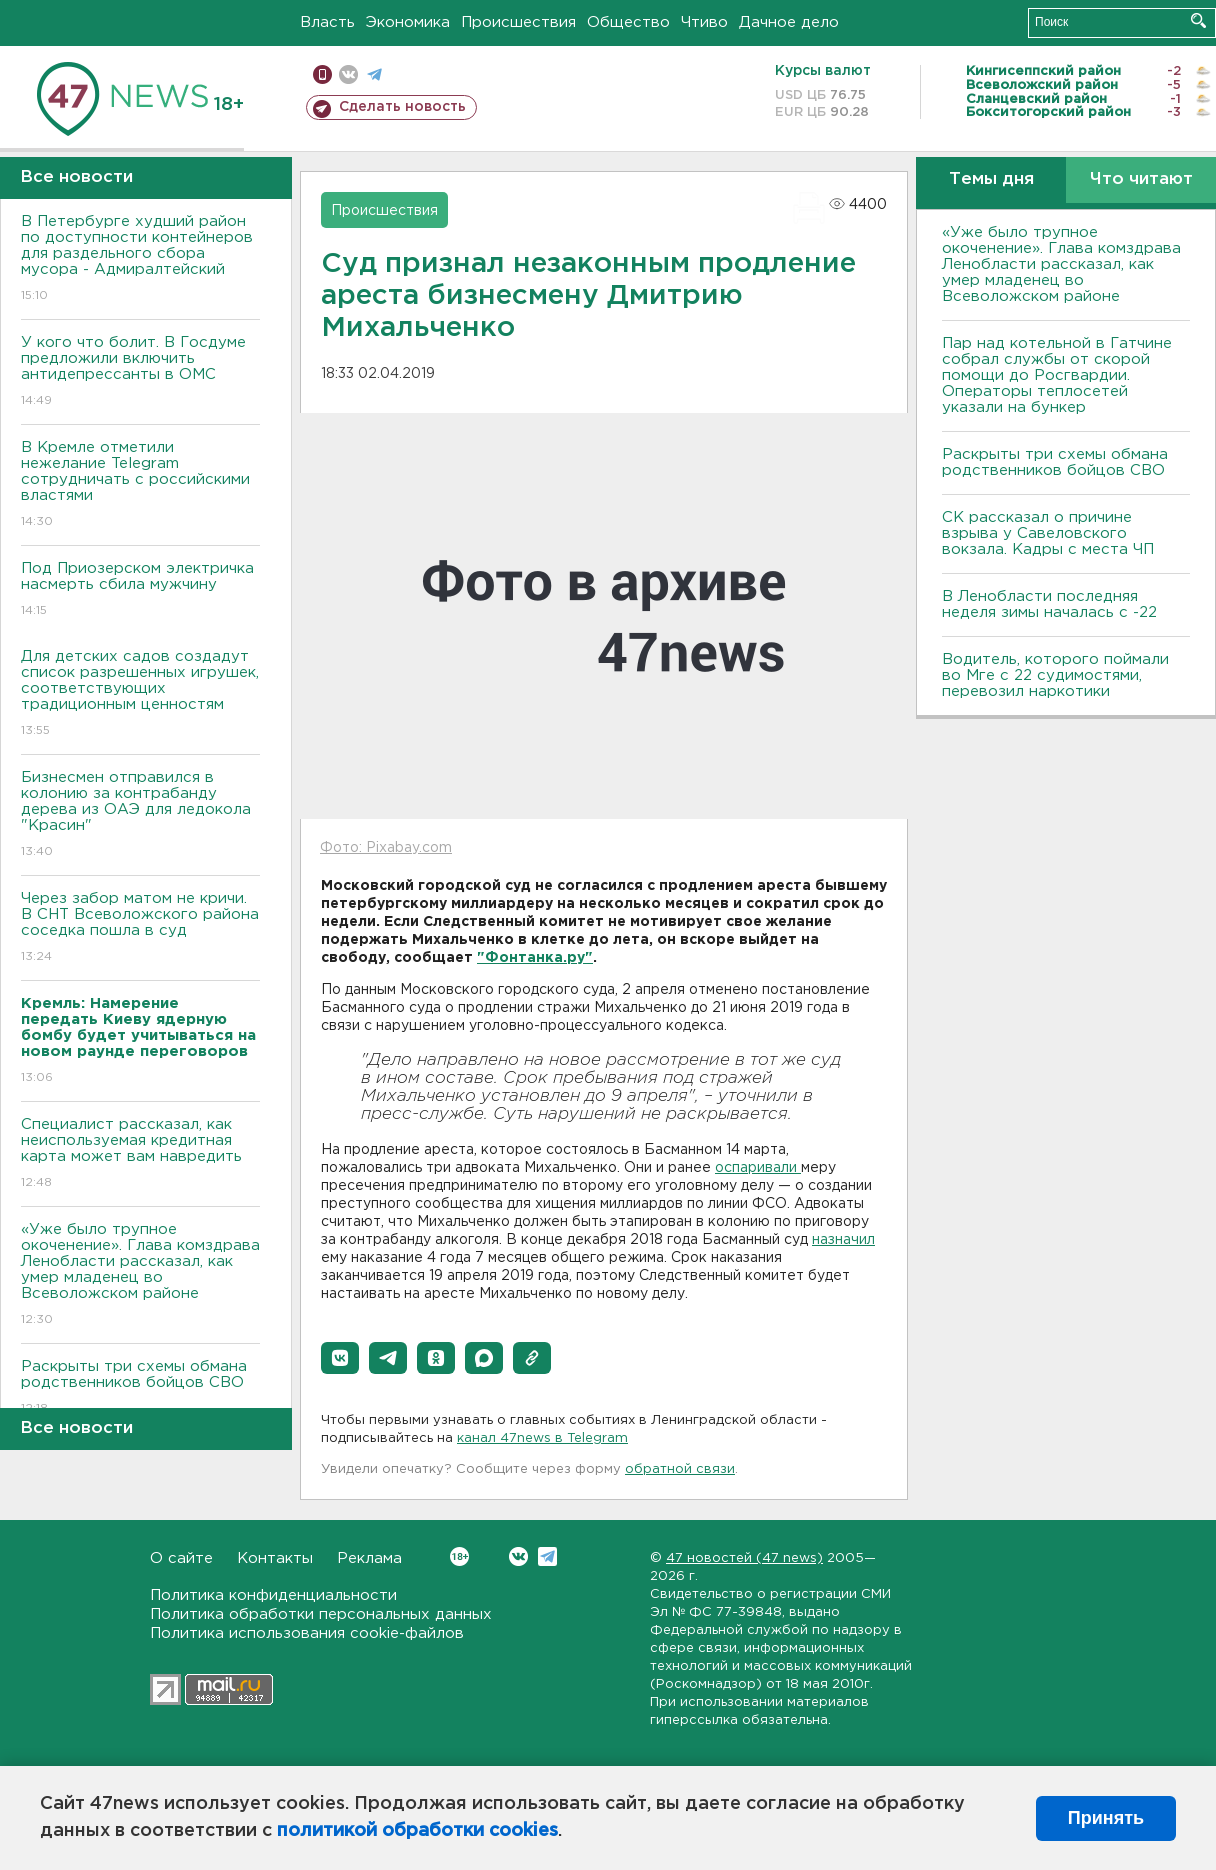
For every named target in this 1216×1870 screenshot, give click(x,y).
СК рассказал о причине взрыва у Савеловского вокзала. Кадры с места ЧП (1048, 533)
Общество (628, 22)
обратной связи (680, 1469)
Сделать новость (402, 107)
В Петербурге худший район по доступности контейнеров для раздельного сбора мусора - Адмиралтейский (140, 259)
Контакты (275, 1558)
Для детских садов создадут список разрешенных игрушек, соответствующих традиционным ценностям (140, 694)
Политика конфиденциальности (273, 1595)
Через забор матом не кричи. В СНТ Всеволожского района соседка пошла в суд (140, 928)
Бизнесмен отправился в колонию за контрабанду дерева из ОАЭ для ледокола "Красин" (140, 815)
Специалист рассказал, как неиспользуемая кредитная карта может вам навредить (140, 1154)
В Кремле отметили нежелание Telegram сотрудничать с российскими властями (140, 485)
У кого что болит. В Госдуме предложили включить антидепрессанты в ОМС (140, 372)
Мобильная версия (322, 74)
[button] (340, 1358)
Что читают (1141, 179)
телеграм (374, 74)
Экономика (408, 22)
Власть (327, 22)
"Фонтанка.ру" (535, 958)
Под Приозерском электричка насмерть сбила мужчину (140, 590)
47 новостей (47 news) (744, 1558)
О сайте (181, 1558)
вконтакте (348, 74)
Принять (1106, 1818)
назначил (843, 1240)
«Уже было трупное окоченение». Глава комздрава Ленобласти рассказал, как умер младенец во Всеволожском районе (140, 1275)
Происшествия (518, 22)
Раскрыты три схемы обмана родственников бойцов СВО (140, 1388)
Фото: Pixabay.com (386, 848)
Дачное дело (789, 22)
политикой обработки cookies (417, 1831)
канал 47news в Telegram (542, 1438)
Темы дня (991, 179)
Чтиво (704, 22)
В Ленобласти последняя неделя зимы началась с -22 (1049, 604)
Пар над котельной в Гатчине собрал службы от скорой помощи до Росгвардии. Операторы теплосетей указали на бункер (1057, 375)
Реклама (369, 1558)
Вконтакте (459, 1556)
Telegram (547, 1556)
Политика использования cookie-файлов (307, 1633)
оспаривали (758, 1168)
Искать (1198, 20)
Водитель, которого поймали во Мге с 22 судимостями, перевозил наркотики (1055, 675)
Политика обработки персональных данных (321, 1614)
